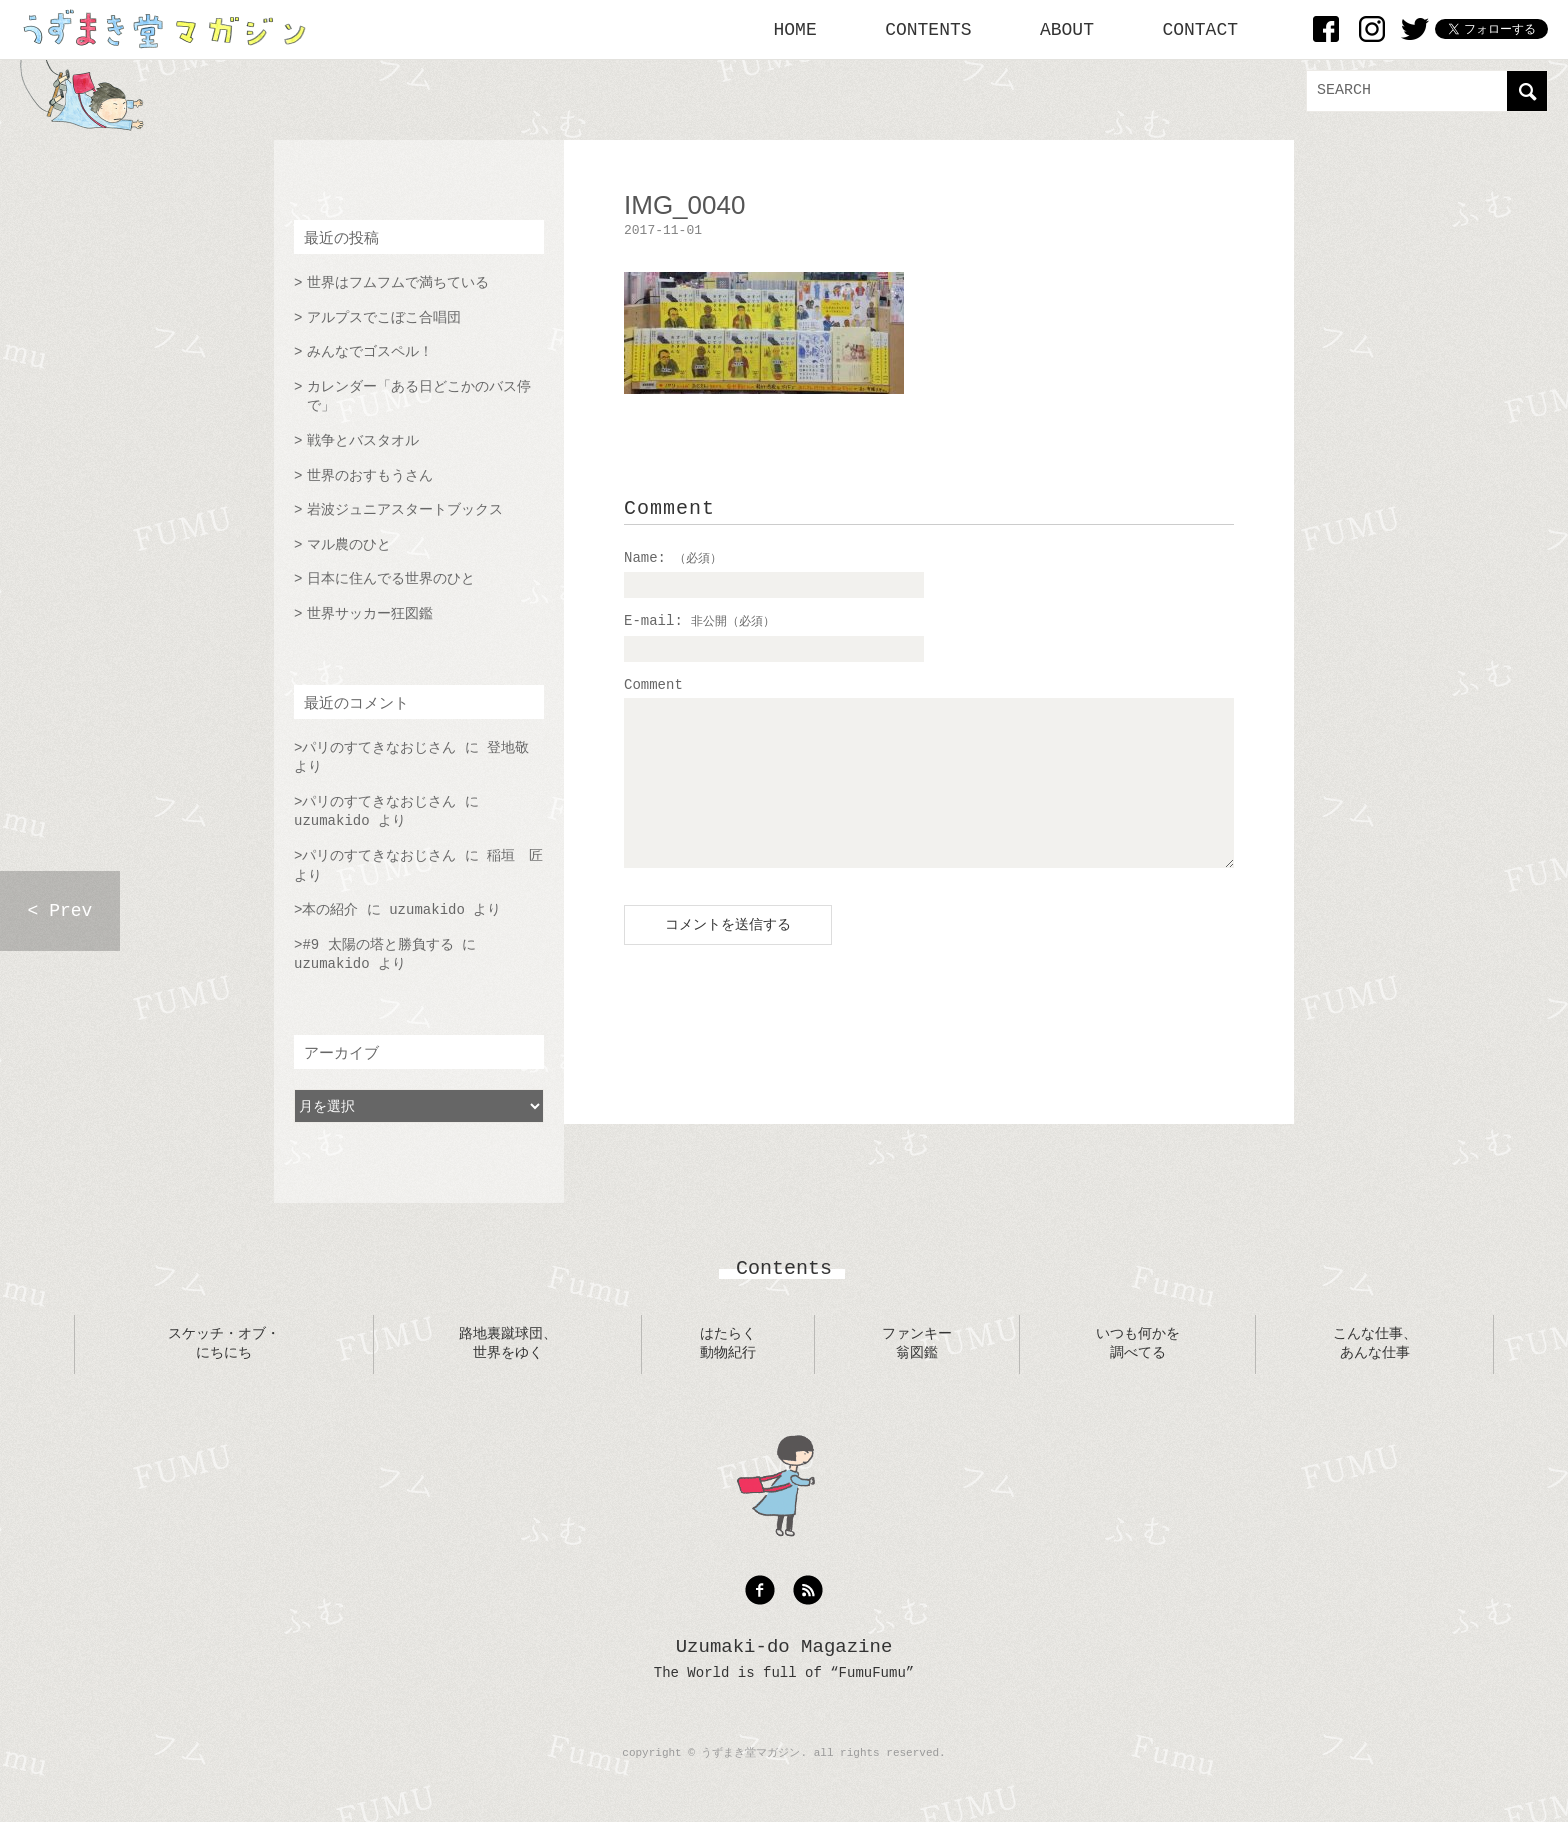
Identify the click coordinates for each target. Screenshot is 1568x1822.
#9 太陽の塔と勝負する (377, 945)
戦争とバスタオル (363, 441)
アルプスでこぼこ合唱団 (384, 318)
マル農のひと (349, 545)
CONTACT (1200, 30)
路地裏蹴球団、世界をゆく (508, 1344)
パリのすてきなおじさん (379, 748)
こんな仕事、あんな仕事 (1375, 1344)
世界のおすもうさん (370, 476)
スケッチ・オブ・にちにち (224, 1344)
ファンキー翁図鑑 (917, 1344)
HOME (795, 30)
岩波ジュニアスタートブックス (405, 510)
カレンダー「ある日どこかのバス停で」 (419, 397)
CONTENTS (928, 30)
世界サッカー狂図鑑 (370, 614)
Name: (673, 558)
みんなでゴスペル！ (370, 352)
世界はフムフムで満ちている (398, 283)
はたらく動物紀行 (728, 1344)
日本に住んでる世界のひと (391, 579)
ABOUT (1067, 30)
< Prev (60, 911)
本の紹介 (330, 910)
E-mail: (699, 621)
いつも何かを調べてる (1138, 1344)
